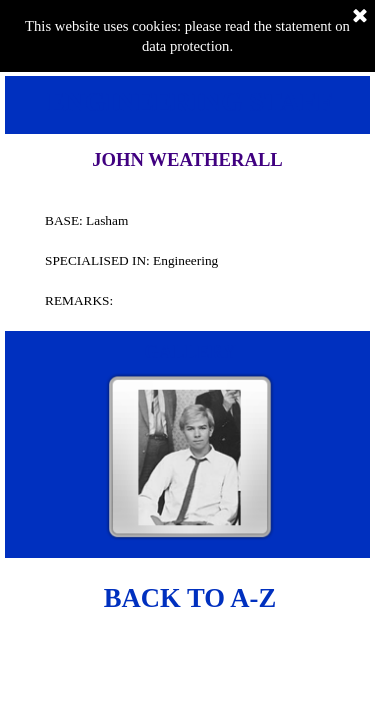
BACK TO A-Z (190, 598)
